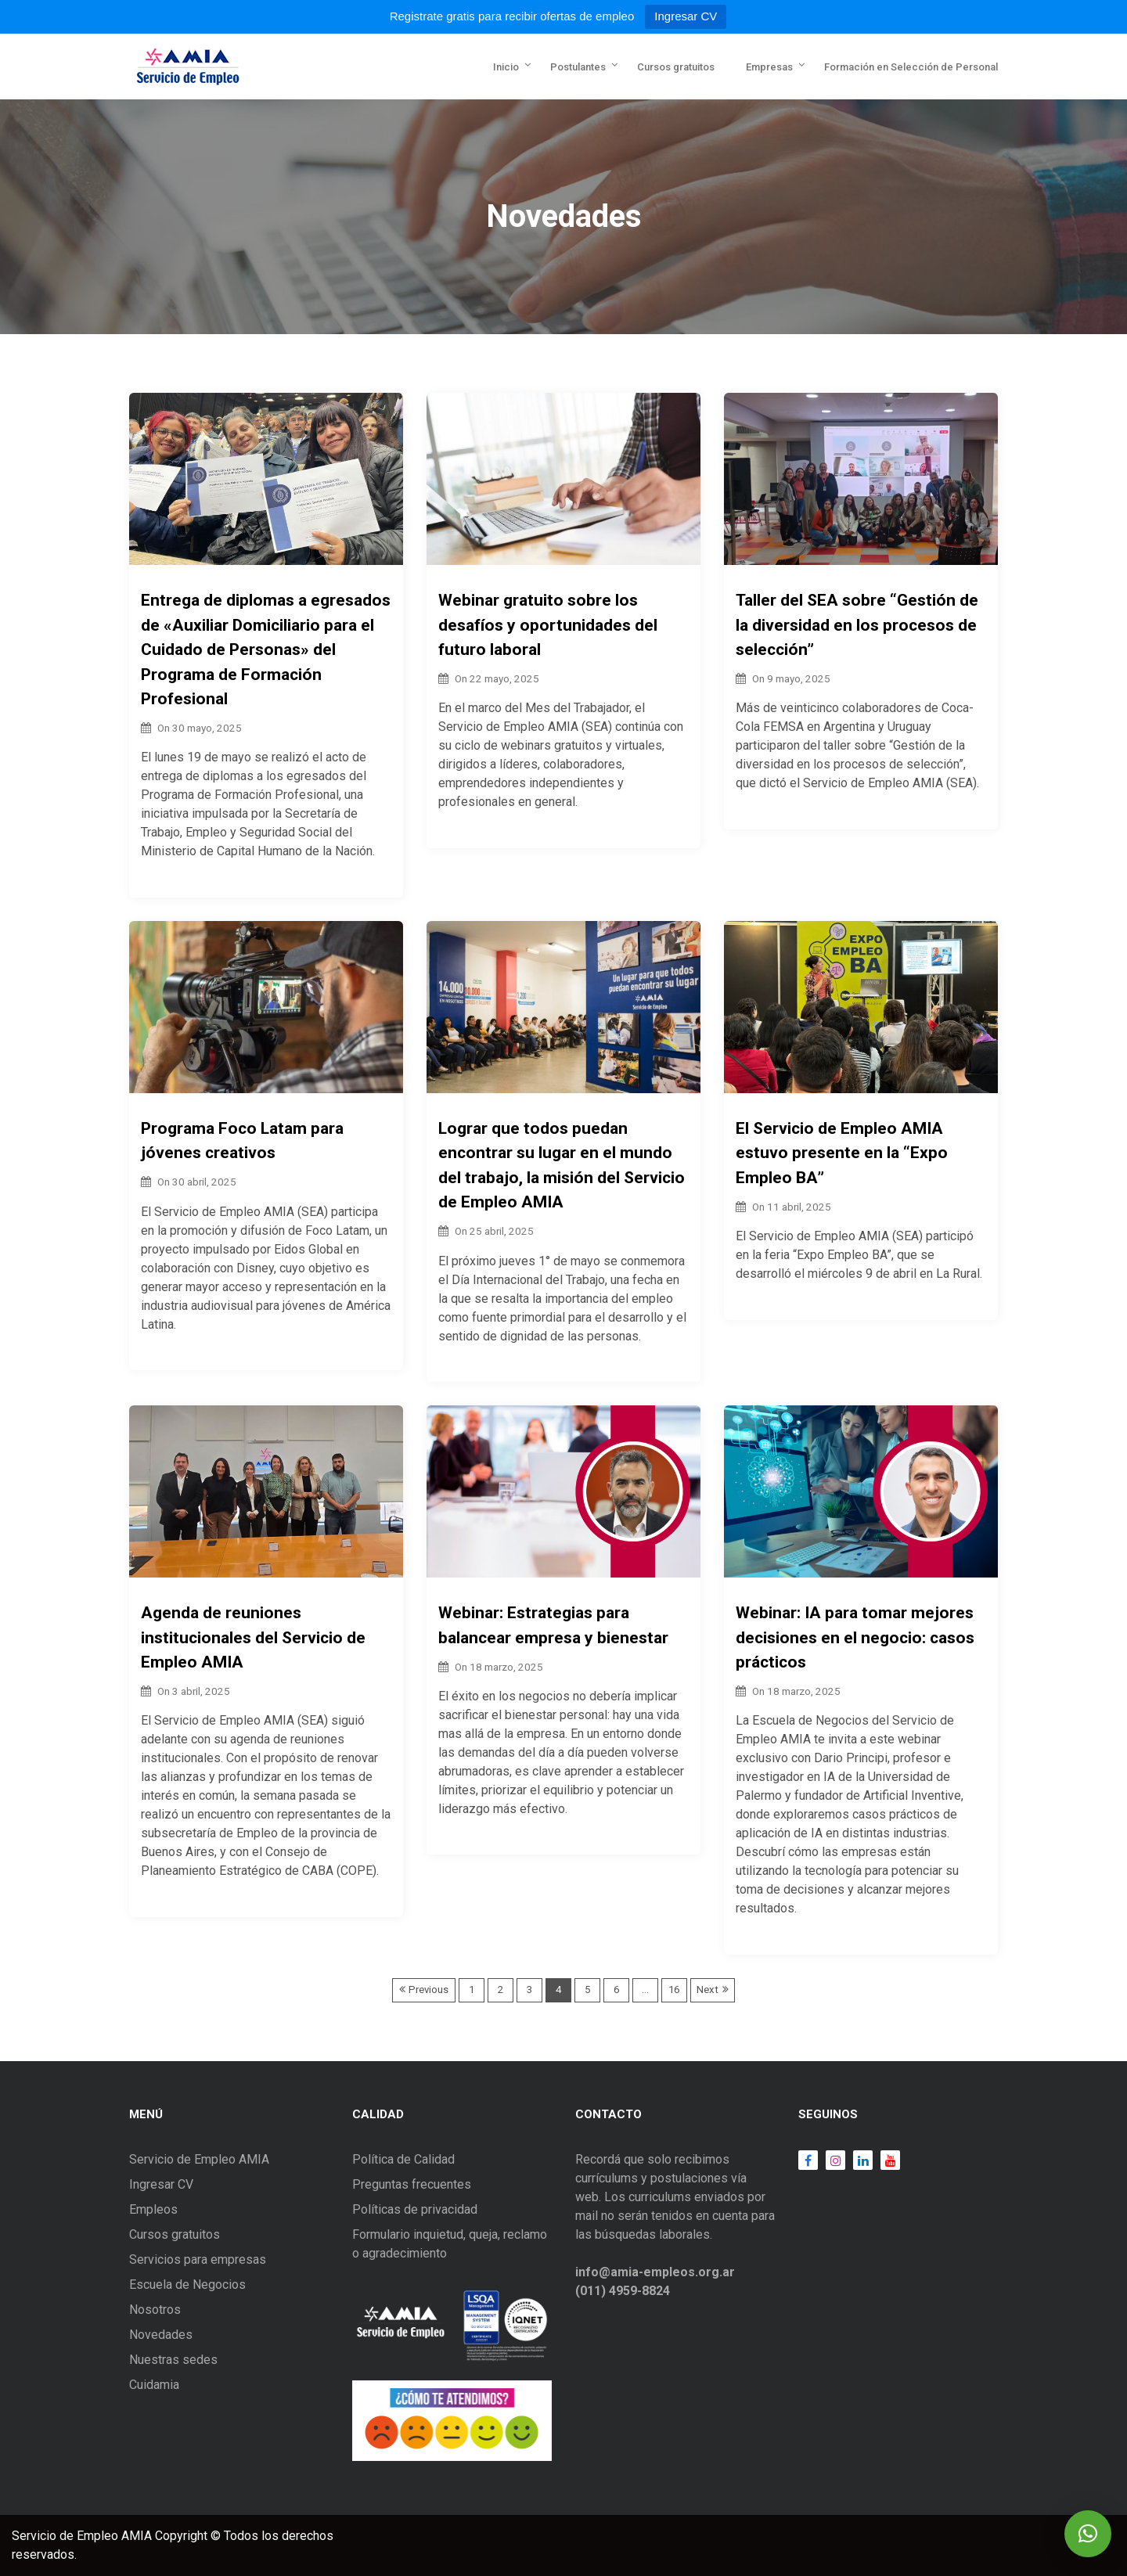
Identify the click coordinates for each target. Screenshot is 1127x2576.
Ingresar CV (685, 16)
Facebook (808, 2160)
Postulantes (578, 67)
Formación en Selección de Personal (911, 67)
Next (707, 1989)
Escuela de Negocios (187, 2284)
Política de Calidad (403, 2159)
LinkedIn (859, 2160)
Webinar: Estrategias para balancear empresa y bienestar (553, 1625)
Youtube (886, 2160)
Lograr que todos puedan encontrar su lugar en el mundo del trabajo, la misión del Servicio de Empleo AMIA (561, 1165)
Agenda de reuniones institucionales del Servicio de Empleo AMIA (253, 1637)
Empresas (769, 67)
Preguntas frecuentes (411, 2184)
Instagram (831, 2160)
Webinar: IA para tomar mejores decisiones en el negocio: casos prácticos (855, 1637)
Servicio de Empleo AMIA (199, 2159)
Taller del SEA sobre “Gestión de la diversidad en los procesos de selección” (857, 625)
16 (673, 1989)
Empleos (153, 2209)
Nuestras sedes (173, 2359)
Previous (428, 1989)
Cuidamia (154, 2384)
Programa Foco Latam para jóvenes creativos (242, 1141)
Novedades (161, 2334)
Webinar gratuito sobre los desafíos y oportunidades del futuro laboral (547, 625)
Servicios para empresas (197, 2259)
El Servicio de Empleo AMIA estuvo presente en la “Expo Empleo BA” (842, 1153)
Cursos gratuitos (676, 67)
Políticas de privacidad (414, 2209)
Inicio (506, 67)
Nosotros (155, 2309)
